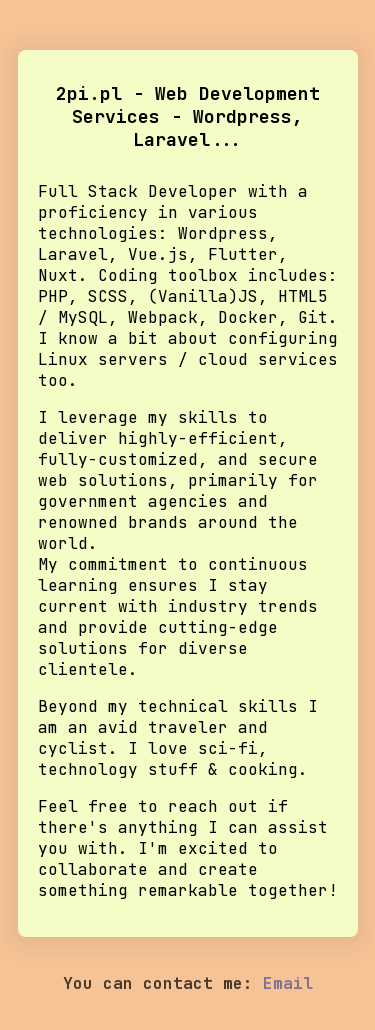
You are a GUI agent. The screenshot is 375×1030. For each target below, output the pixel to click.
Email (288, 983)
